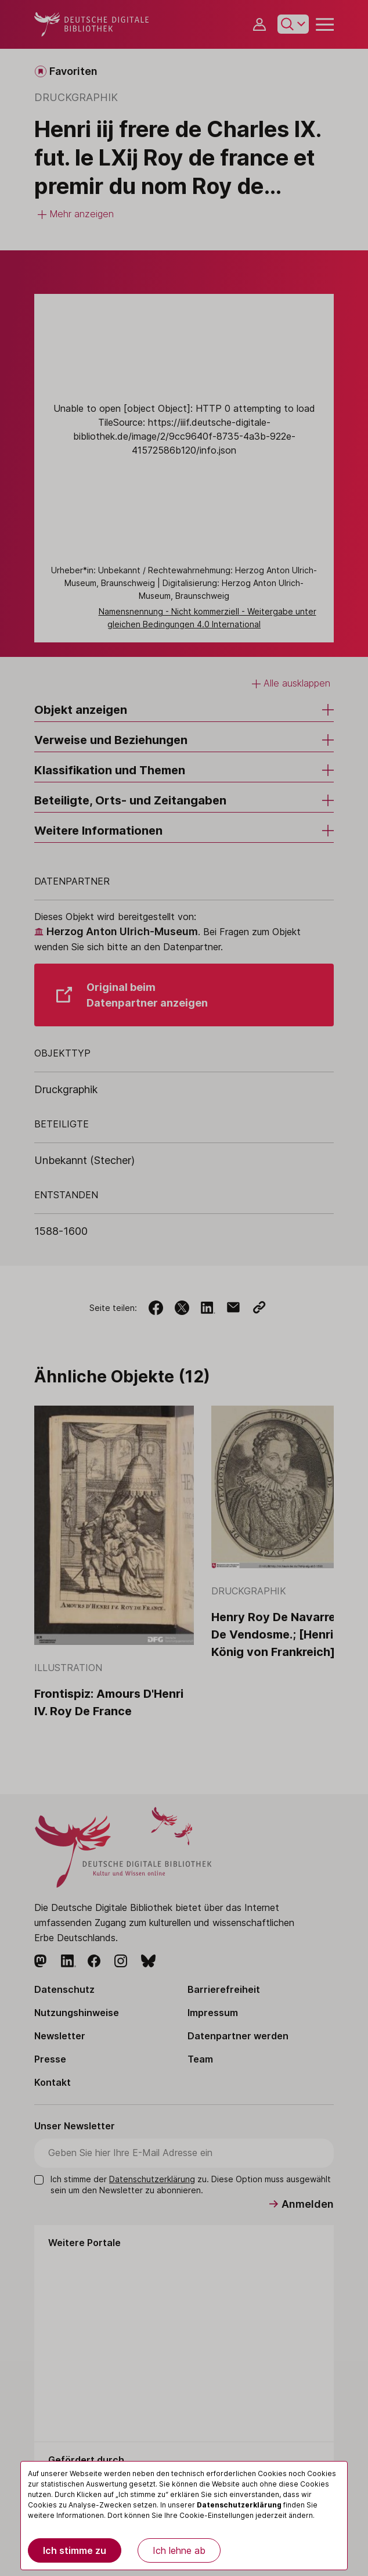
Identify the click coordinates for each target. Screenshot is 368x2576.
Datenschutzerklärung (239, 2504)
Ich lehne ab (179, 2550)
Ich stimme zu (74, 2550)
